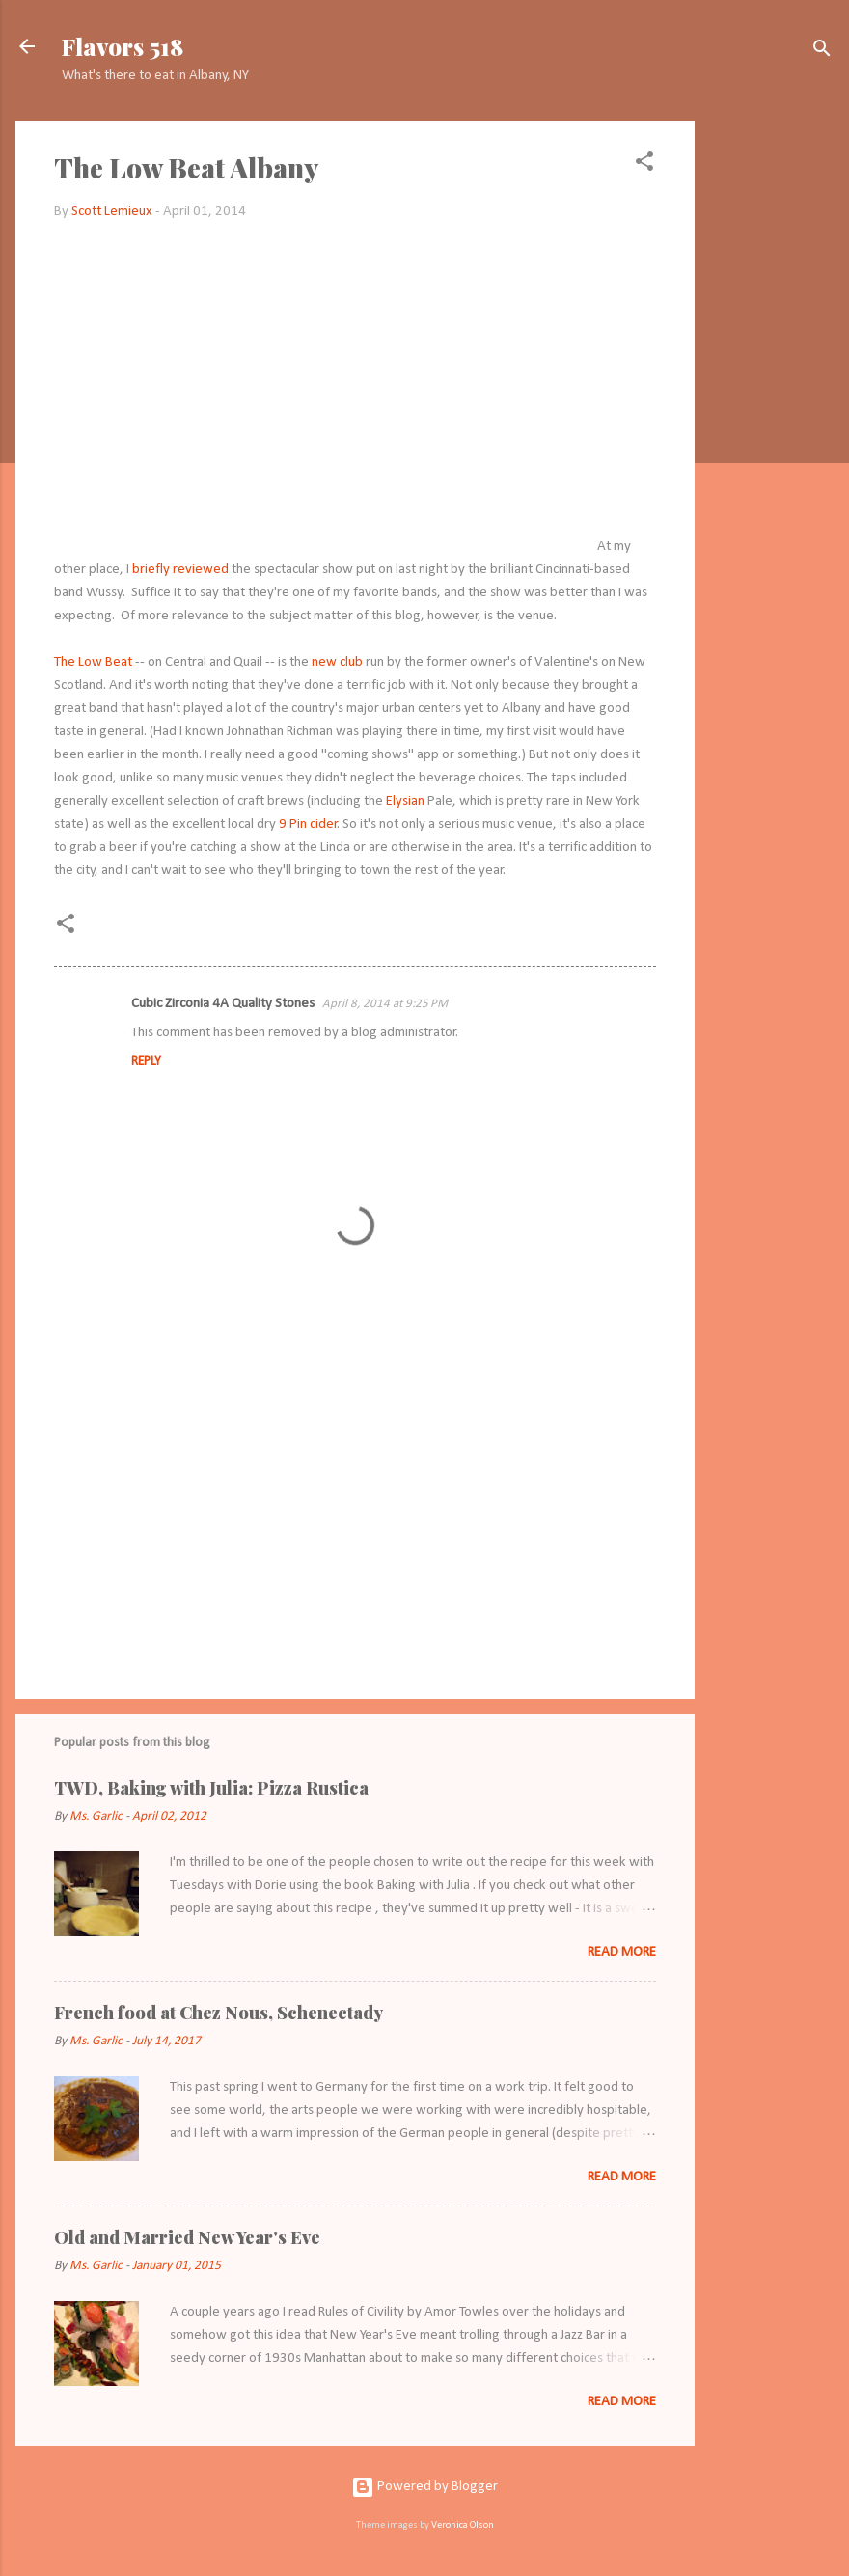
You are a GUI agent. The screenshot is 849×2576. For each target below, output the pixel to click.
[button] (644, 165)
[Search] (822, 52)
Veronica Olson (462, 2525)
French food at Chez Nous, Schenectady (218, 2012)
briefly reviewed (180, 569)
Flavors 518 (122, 46)
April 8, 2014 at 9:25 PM (385, 1004)
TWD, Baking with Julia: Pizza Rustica (211, 1787)
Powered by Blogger (424, 2487)
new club (337, 662)
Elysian (405, 801)
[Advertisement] (772, 410)
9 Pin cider (308, 824)
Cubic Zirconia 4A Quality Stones (223, 1004)
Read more (622, 1952)
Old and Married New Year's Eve (187, 2237)
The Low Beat (93, 662)
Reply (146, 1062)
